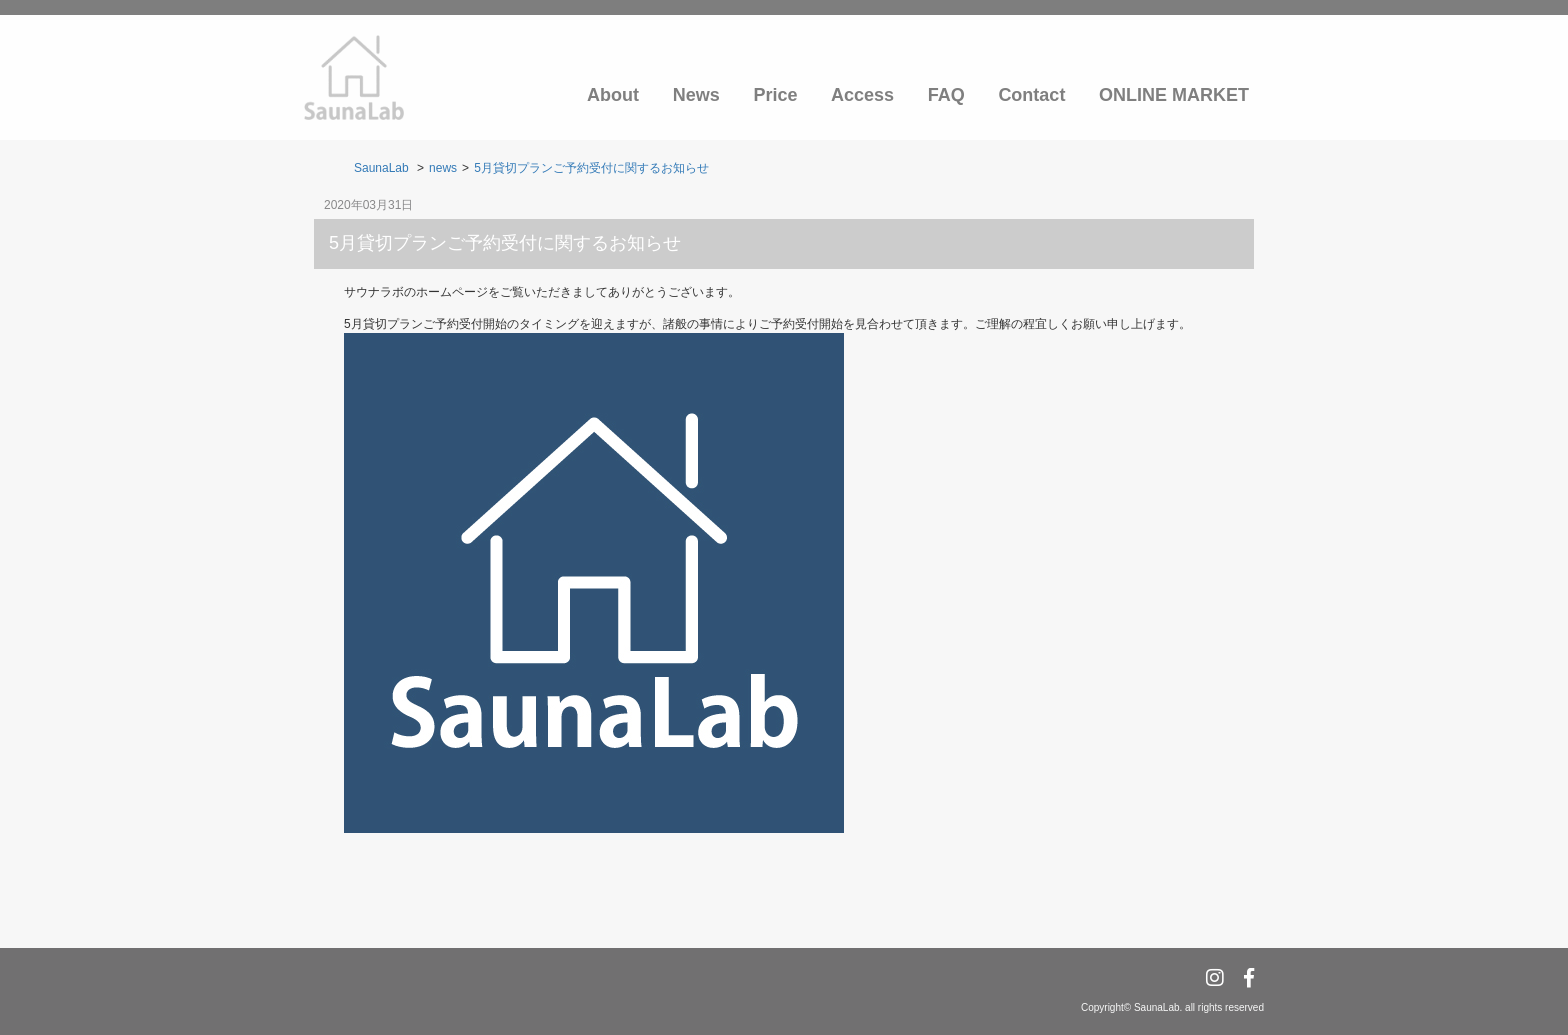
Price (775, 95)
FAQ (946, 95)
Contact (1031, 95)
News (696, 95)
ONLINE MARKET (1174, 95)
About (613, 95)
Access (862, 95)
